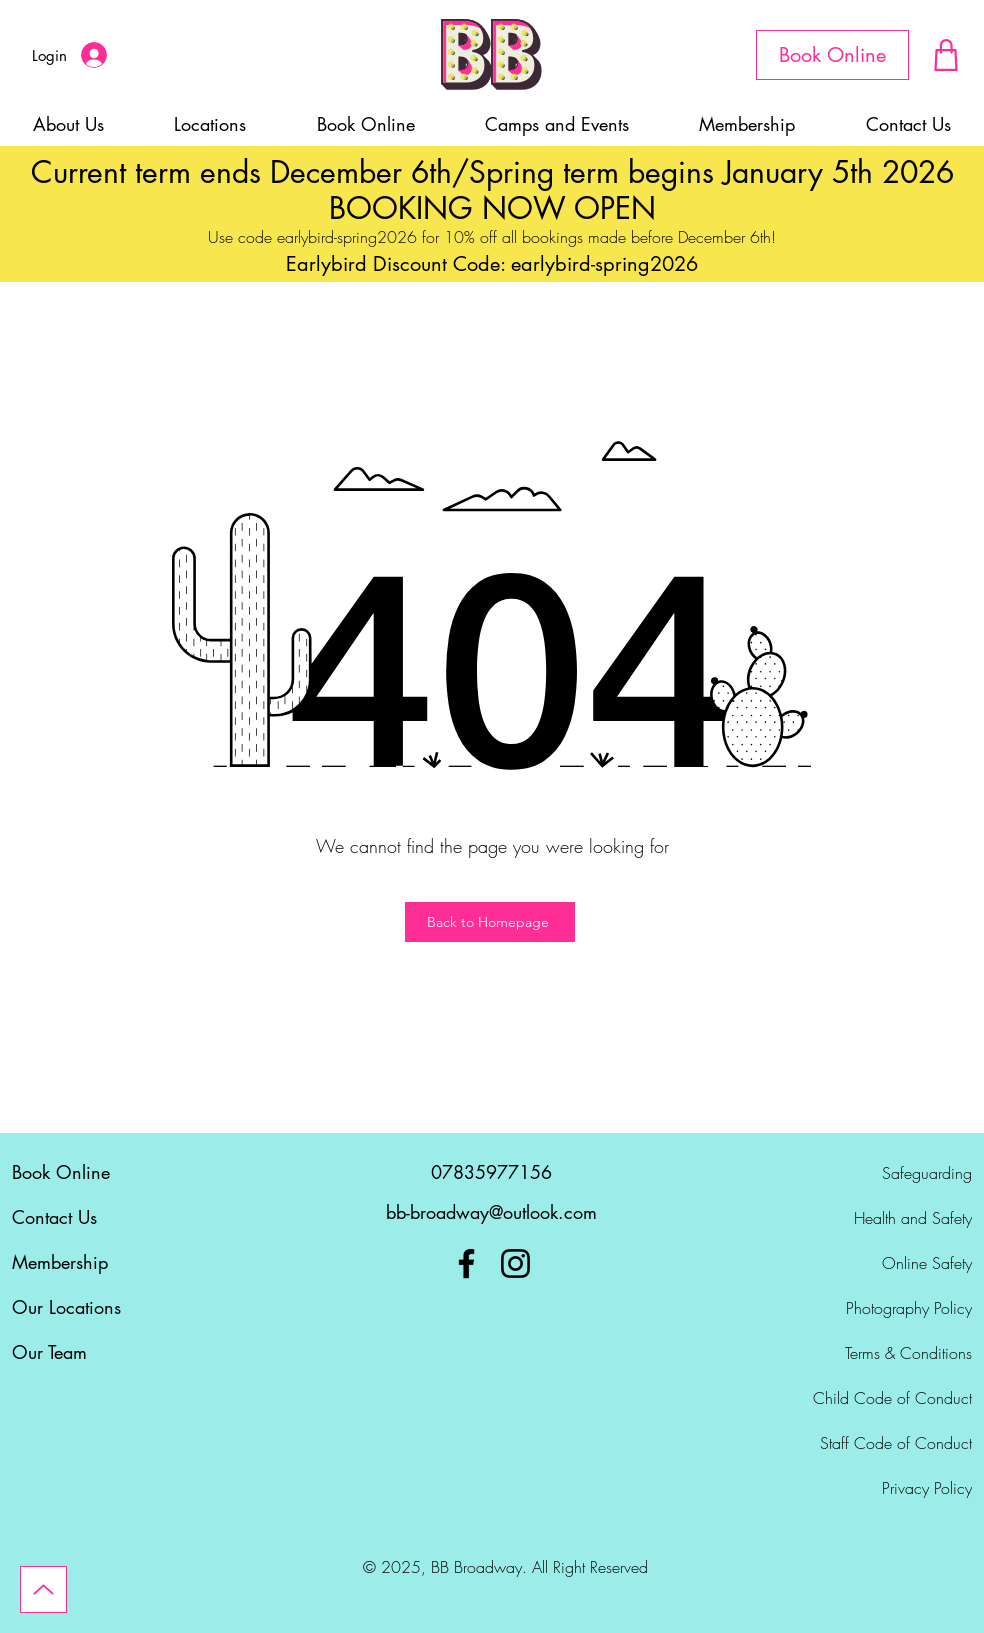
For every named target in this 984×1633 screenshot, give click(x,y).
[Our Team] (112, 1353)
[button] (557, 124)
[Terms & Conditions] (872, 1353)
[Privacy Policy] (872, 1488)
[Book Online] (832, 55)
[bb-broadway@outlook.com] (491, 1213)
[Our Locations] (112, 1308)
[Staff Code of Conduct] (872, 1443)
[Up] (43, 1589)
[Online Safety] (872, 1263)
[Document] (946, 55)
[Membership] (112, 1263)
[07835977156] (491, 1173)
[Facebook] (466, 1263)
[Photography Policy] (872, 1308)
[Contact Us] (112, 1218)
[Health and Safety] (872, 1218)
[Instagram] (515, 1263)
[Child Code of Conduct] (872, 1398)
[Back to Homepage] (490, 922)
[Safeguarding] (872, 1173)
